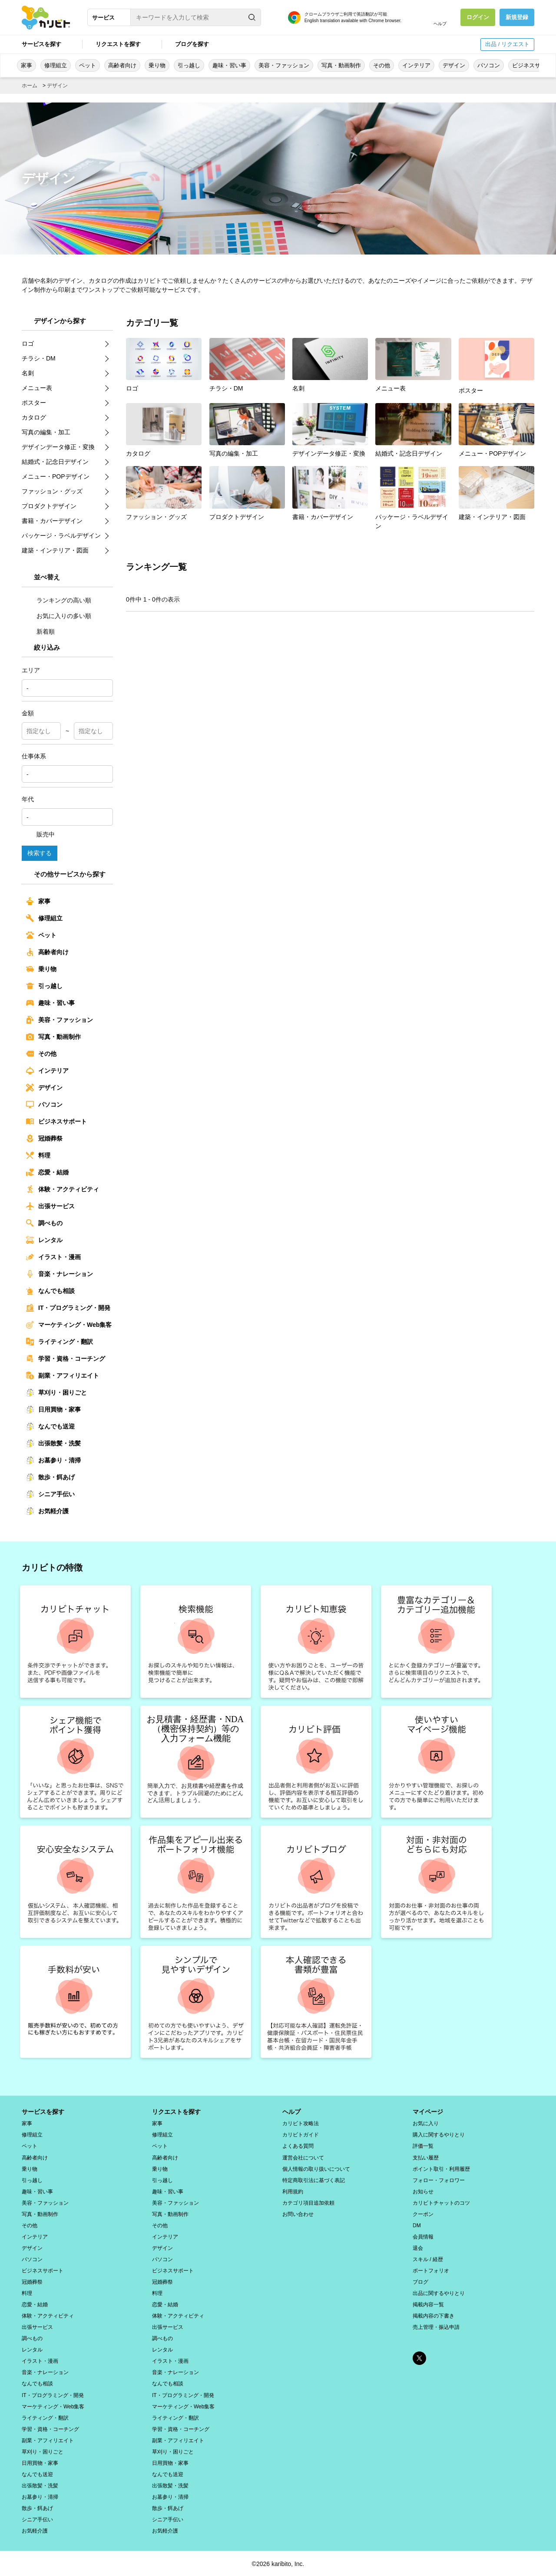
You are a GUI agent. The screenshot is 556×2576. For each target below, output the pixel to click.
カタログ (164, 430)
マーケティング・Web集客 (69, 1325)
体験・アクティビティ (62, 1189)
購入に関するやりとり (439, 2134)
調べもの (44, 1223)
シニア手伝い (50, 1494)
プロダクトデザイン (247, 493)
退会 (418, 2247)
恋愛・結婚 (47, 1172)
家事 (26, 65)
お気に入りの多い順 (58, 615)
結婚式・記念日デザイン (413, 430)
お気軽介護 (47, 1511)
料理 (38, 1155)
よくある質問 (298, 2146)
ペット (87, 65)
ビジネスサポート (56, 1121)
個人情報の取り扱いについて (316, 2168)
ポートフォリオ (431, 2270)
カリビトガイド (300, 2134)
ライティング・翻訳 (59, 1342)
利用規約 (292, 2191)
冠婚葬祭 (44, 1138)
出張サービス (50, 1206)
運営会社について (303, 2157)
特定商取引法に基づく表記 (313, 2179)
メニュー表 (413, 364)
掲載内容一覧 (428, 2304)
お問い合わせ (298, 2213)
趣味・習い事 (229, 65)
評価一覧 (423, 2146)
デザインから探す (60, 320)
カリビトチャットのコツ (441, 2202)
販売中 (40, 834)
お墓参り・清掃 (53, 1460)
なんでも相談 (50, 1291)
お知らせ (423, 2191)
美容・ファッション (283, 65)
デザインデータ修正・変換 (330, 430)
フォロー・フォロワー (439, 2179)
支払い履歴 (426, 2157)
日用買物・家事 (53, 1409)
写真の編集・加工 (247, 430)
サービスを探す (41, 44)
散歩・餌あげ (50, 1477)
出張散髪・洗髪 (53, 1443)
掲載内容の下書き (433, 2315)
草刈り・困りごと (56, 1392)
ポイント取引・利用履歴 (441, 2168)
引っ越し (189, 65)
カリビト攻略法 (300, 2123)
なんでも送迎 (50, 1426)
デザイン (454, 65)
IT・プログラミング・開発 (68, 1308)
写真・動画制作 (341, 65)
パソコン (488, 65)
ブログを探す (192, 44)
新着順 (40, 631)
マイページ (428, 2111)
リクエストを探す (118, 44)
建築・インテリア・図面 (496, 493)
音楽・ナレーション (59, 1274)
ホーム (29, 86)
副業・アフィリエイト (62, 1375)
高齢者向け (122, 65)
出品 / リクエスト (507, 44)
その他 (381, 65)
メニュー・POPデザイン (496, 430)
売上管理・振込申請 (436, 2326)
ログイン (478, 17)
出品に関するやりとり (439, 2292)
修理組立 (55, 65)
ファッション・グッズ (164, 493)
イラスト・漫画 (53, 1257)
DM (417, 2225)
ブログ (420, 2281)
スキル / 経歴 (428, 2258)
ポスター (496, 365)
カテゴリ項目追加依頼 (308, 2202)
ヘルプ (440, 23)
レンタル (44, 1240)
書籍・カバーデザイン (330, 493)
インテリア (416, 65)
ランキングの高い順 (58, 599)
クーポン (423, 2213)
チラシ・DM (247, 364)
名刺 (330, 364)
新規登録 (517, 17)
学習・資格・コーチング (65, 1358)
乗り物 (157, 65)
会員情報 (423, 2236)
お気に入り (426, 2123)
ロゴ (164, 364)
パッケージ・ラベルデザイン (413, 497)
